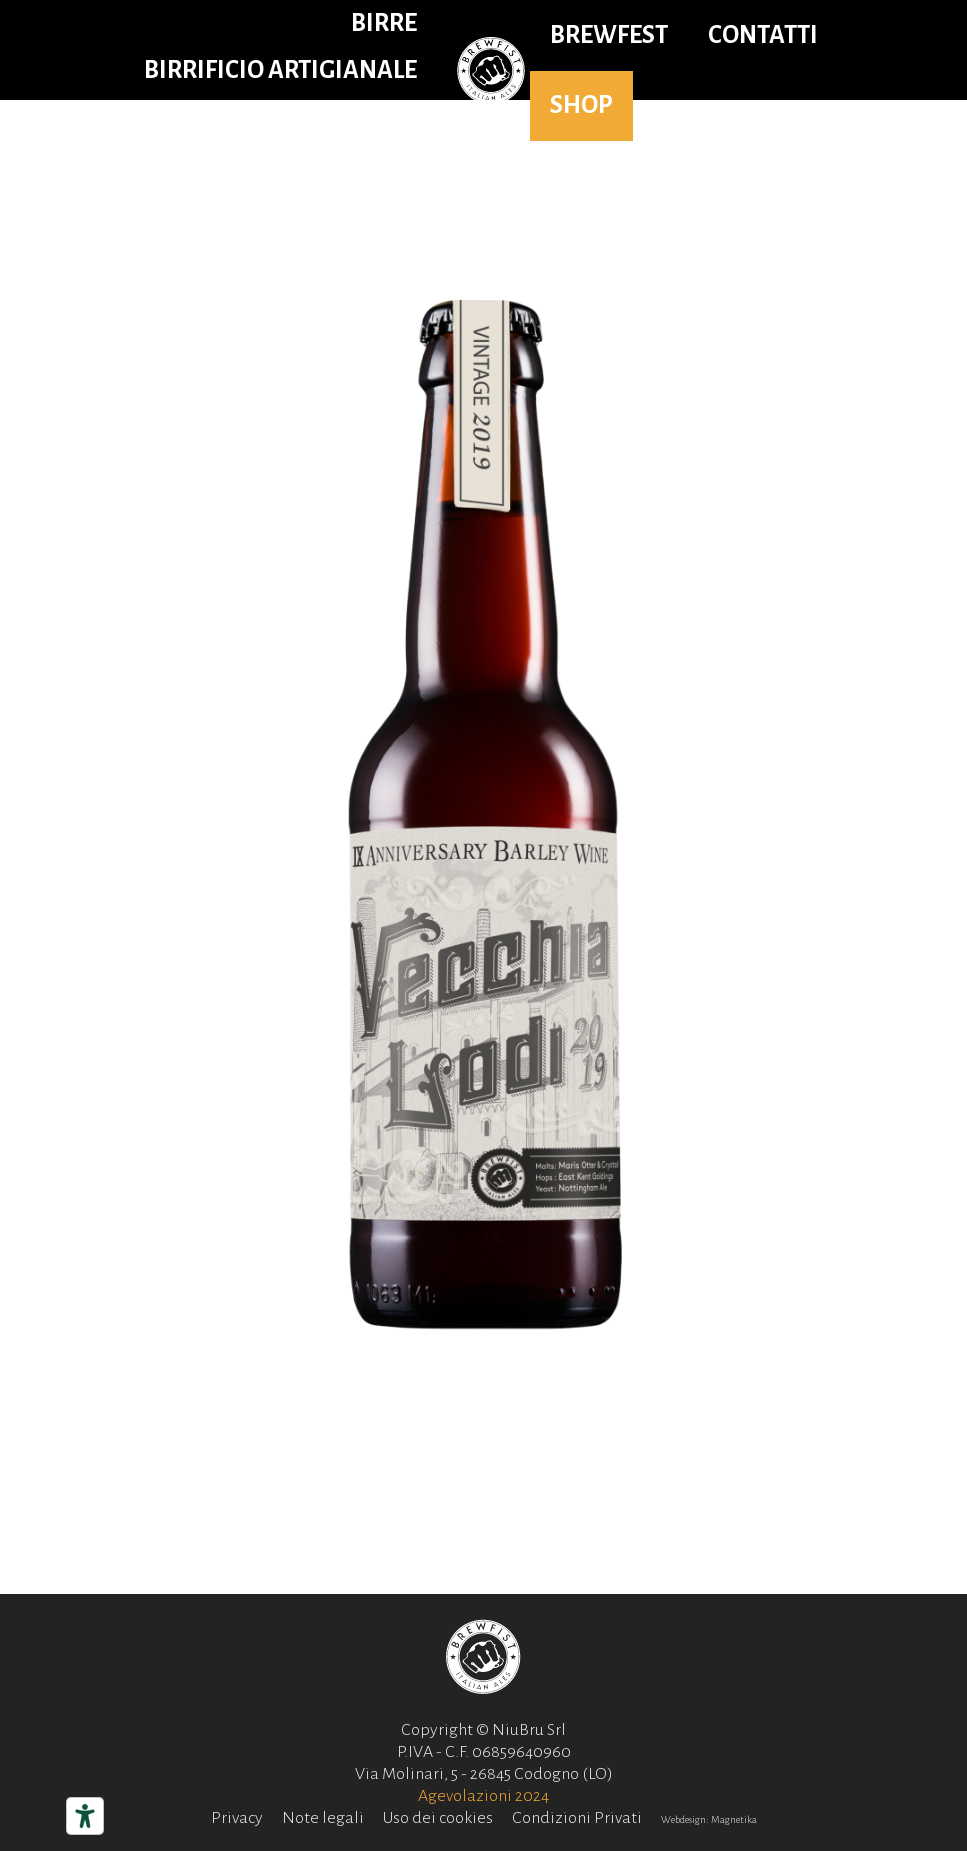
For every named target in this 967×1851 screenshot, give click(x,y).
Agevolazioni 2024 (483, 1796)
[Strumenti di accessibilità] (85, 1816)
